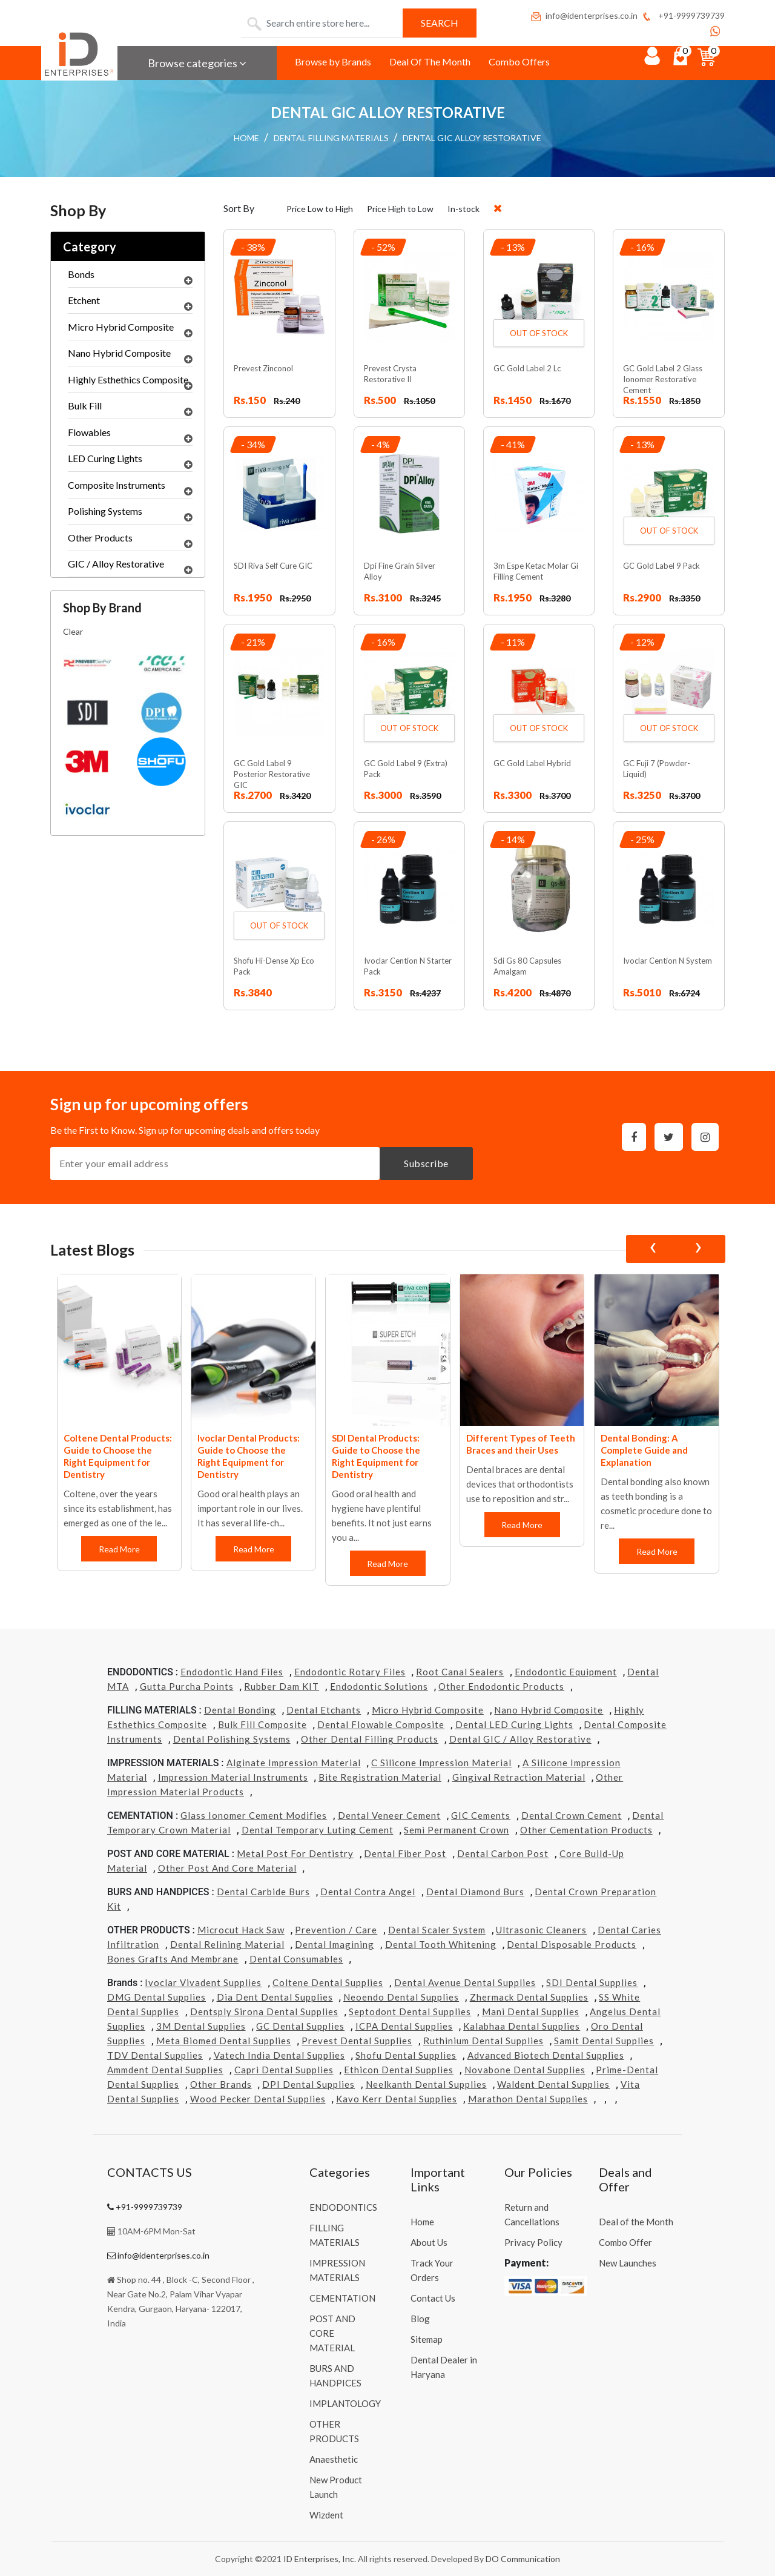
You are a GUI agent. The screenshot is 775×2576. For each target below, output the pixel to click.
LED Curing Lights (130, 461)
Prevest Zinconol (263, 368)
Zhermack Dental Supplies (529, 1997)
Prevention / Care (336, 1929)
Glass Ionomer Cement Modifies (253, 1815)
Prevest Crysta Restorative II (390, 373)
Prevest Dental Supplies (357, 2040)
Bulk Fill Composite (262, 1724)
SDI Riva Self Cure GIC (273, 566)
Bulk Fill (130, 409)
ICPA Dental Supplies (404, 2026)
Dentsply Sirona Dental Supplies (264, 2011)
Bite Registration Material (379, 1777)
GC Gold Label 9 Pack (661, 566)
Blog (420, 2318)
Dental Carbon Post (503, 1853)
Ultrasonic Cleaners (541, 1929)
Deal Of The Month (429, 61)
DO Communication (523, 2559)
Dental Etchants (323, 1709)
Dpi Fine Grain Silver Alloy (399, 571)
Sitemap (427, 2339)
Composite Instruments (130, 488)
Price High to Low (400, 209)
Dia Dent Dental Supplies (275, 1997)
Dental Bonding (240, 1709)
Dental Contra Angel (367, 1891)
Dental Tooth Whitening (440, 1944)
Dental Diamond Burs (475, 1891)
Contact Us (433, 2298)
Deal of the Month (636, 2221)
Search (439, 22)
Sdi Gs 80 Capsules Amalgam (527, 966)
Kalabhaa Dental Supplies (521, 2026)
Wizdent (326, 2514)
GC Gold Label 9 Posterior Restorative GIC (272, 774)
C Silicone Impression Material (441, 1762)
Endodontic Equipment (566, 1671)
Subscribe (426, 1163)
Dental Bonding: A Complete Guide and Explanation (644, 1450)
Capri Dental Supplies (284, 2069)
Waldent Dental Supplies (553, 2084)
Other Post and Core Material (227, 1867)
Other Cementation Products (586, 1829)
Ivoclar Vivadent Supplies (203, 1982)
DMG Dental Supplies (156, 1997)
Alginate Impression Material (293, 1762)
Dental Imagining (334, 1944)
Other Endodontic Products (501, 1686)
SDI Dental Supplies (592, 1982)
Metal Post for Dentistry (295, 1853)
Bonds (130, 277)
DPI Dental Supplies (308, 2084)
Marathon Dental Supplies (528, 2098)
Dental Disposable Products (571, 1944)
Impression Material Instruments (233, 1777)
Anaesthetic (333, 2459)
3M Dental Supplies (201, 2026)
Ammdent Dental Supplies (165, 2069)
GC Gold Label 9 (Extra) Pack (405, 768)
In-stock (463, 209)
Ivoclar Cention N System (667, 960)
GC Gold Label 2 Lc (527, 368)
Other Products (130, 541)
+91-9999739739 (683, 15)
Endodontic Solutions (379, 1686)
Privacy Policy (533, 2242)
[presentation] (652, 1249)
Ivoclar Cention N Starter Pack (408, 966)
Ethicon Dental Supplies (398, 2069)
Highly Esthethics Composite (130, 382)
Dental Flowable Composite (380, 1724)
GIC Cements (480, 1815)
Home (422, 2221)
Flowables (130, 435)
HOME (246, 138)
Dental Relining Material (227, 1944)
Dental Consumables (296, 1958)
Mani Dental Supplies (530, 2011)
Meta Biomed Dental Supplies (223, 2040)
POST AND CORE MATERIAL (332, 2333)
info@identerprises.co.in (584, 15)
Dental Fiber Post (405, 1853)
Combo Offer (625, 2242)
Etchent (130, 303)
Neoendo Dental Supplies (401, 1997)
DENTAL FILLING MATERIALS (331, 138)
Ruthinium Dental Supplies (483, 2040)
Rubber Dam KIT (281, 1686)
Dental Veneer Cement (389, 1815)
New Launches (627, 2262)
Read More (119, 1549)
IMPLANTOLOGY (345, 2403)
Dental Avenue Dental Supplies (465, 1982)
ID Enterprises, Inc (318, 2559)
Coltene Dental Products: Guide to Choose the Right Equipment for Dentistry (118, 1456)
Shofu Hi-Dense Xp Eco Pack (274, 966)
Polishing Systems (130, 514)
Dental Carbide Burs (263, 1891)
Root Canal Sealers (460, 1671)
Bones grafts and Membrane (173, 1958)
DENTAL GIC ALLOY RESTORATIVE (472, 138)
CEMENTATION (342, 2298)
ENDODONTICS (343, 2207)
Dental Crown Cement (571, 1815)
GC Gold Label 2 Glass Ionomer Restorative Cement (662, 379)
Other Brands (221, 2084)
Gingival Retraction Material (518, 1777)
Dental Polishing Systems (232, 1738)
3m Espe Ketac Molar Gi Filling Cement (535, 571)
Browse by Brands (333, 61)
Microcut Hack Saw (241, 1929)
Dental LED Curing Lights (514, 1724)
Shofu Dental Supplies (406, 2055)
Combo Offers (519, 61)
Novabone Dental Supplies (524, 2069)
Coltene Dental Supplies (327, 1982)
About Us (429, 2242)
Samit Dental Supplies (604, 2040)
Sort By (238, 208)
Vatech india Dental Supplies (279, 2055)
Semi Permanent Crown (456, 1829)
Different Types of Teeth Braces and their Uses (520, 1443)
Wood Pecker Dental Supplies (258, 2098)
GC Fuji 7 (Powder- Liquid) (656, 768)
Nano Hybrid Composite (130, 356)
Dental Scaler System (437, 1929)
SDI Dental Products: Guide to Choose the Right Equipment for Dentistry (376, 1456)
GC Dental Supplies (300, 2026)
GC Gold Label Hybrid (532, 763)
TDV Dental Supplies (155, 2055)
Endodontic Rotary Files (350, 1671)
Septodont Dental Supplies (410, 2011)
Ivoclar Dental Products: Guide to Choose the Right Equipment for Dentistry (248, 1456)
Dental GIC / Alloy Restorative (520, 1738)
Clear (73, 631)
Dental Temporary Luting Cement (318, 1829)
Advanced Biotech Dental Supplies (545, 2055)
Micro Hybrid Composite (130, 330)
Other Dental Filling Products (369, 1738)
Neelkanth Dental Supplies (426, 2084)
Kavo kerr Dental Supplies (396, 2098)
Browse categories (197, 63)
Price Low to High (319, 209)
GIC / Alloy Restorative (130, 567)
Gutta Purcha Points (187, 1686)
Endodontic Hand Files (231, 1671)
